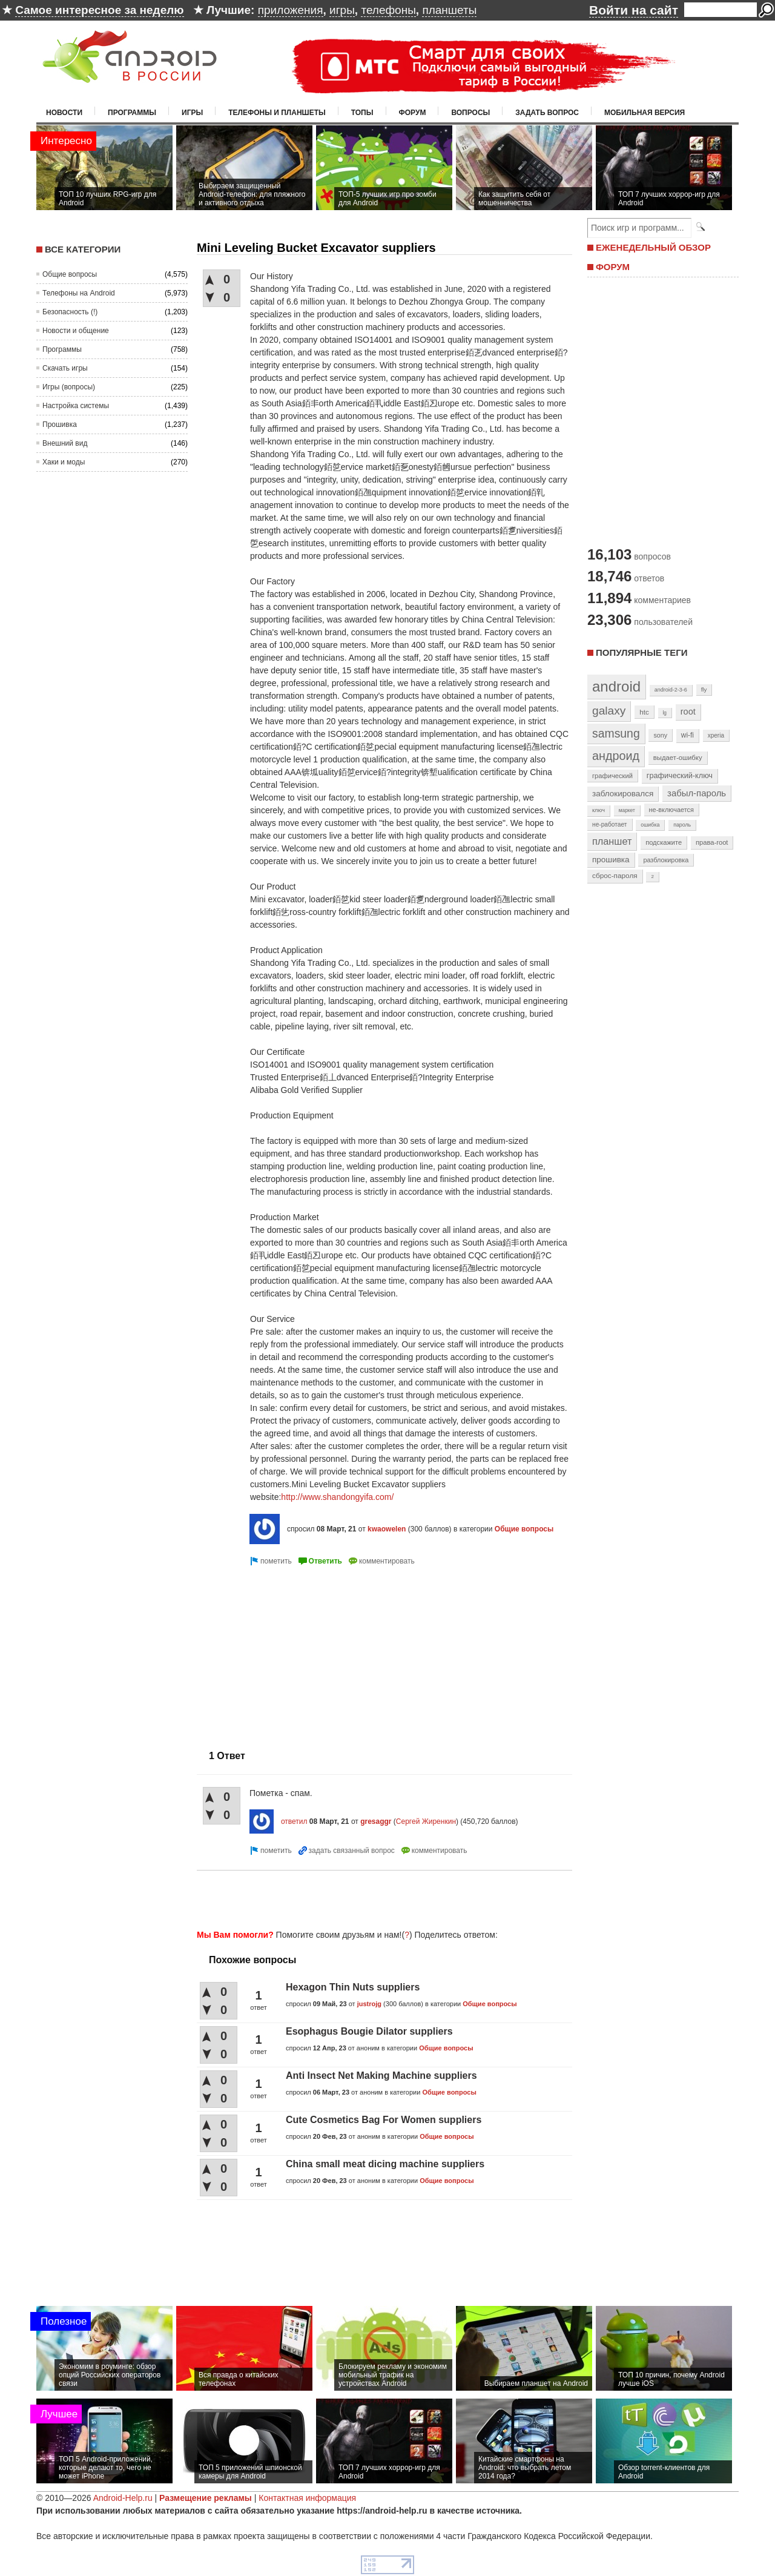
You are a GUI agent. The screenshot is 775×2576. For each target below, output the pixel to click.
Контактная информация (307, 2498)
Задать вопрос (547, 112)
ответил (294, 1821)
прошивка (611, 859)
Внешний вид (64, 443)
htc (643, 712)
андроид (615, 755)
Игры (192, 112)
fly (704, 689)
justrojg (369, 2003)
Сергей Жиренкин (426, 1821)
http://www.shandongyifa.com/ (337, 1497)
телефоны (388, 10)
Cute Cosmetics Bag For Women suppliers (383, 2120)
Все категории (82, 249)
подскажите (663, 842)
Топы (362, 112)
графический (612, 775)
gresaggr (375, 1821)
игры (342, 10)
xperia (716, 735)
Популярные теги (641, 652)
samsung (616, 733)
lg (665, 713)
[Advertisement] (298, 1653)
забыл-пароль (696, 793)
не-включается (671, 809)
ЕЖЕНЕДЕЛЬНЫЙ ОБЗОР (653, 247)
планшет (612, 841)
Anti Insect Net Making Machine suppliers (381, 2075)
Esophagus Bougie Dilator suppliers (369, 2031)
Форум (412, 112)
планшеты (449, 10)
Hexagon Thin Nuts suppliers (353, 1987)
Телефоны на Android (78, 293)
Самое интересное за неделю (99, 10)
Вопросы (470, 112)
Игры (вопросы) (68, 387)
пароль (682, 825)
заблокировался (622, 793)
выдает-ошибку (677, 757)
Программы (132, 112)
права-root (712, 842)
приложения (290, 10)
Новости (64, 112)
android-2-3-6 (671, 690)
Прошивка (59, 424)
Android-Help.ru (123, 2498)
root (688, 711)
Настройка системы (75, 405)
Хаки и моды (63, 462)
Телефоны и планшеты (277, 112)
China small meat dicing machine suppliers (385, 2164)
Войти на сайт (633, 10)
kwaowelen (387, 1529)
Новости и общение (75, 330)
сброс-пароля (615, 875)
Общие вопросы (69, 274)
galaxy (608, 710)
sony (660, 735)
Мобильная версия (644, 112)
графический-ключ (680, 775)
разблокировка (665, 860)
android (616, 686)
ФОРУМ (613, 267)
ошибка (650, 825)
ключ (598, 810)
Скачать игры (65, 368)
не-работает (609, 824)
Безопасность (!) (69, 312)
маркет (627, 810)
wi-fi (687, 735)
